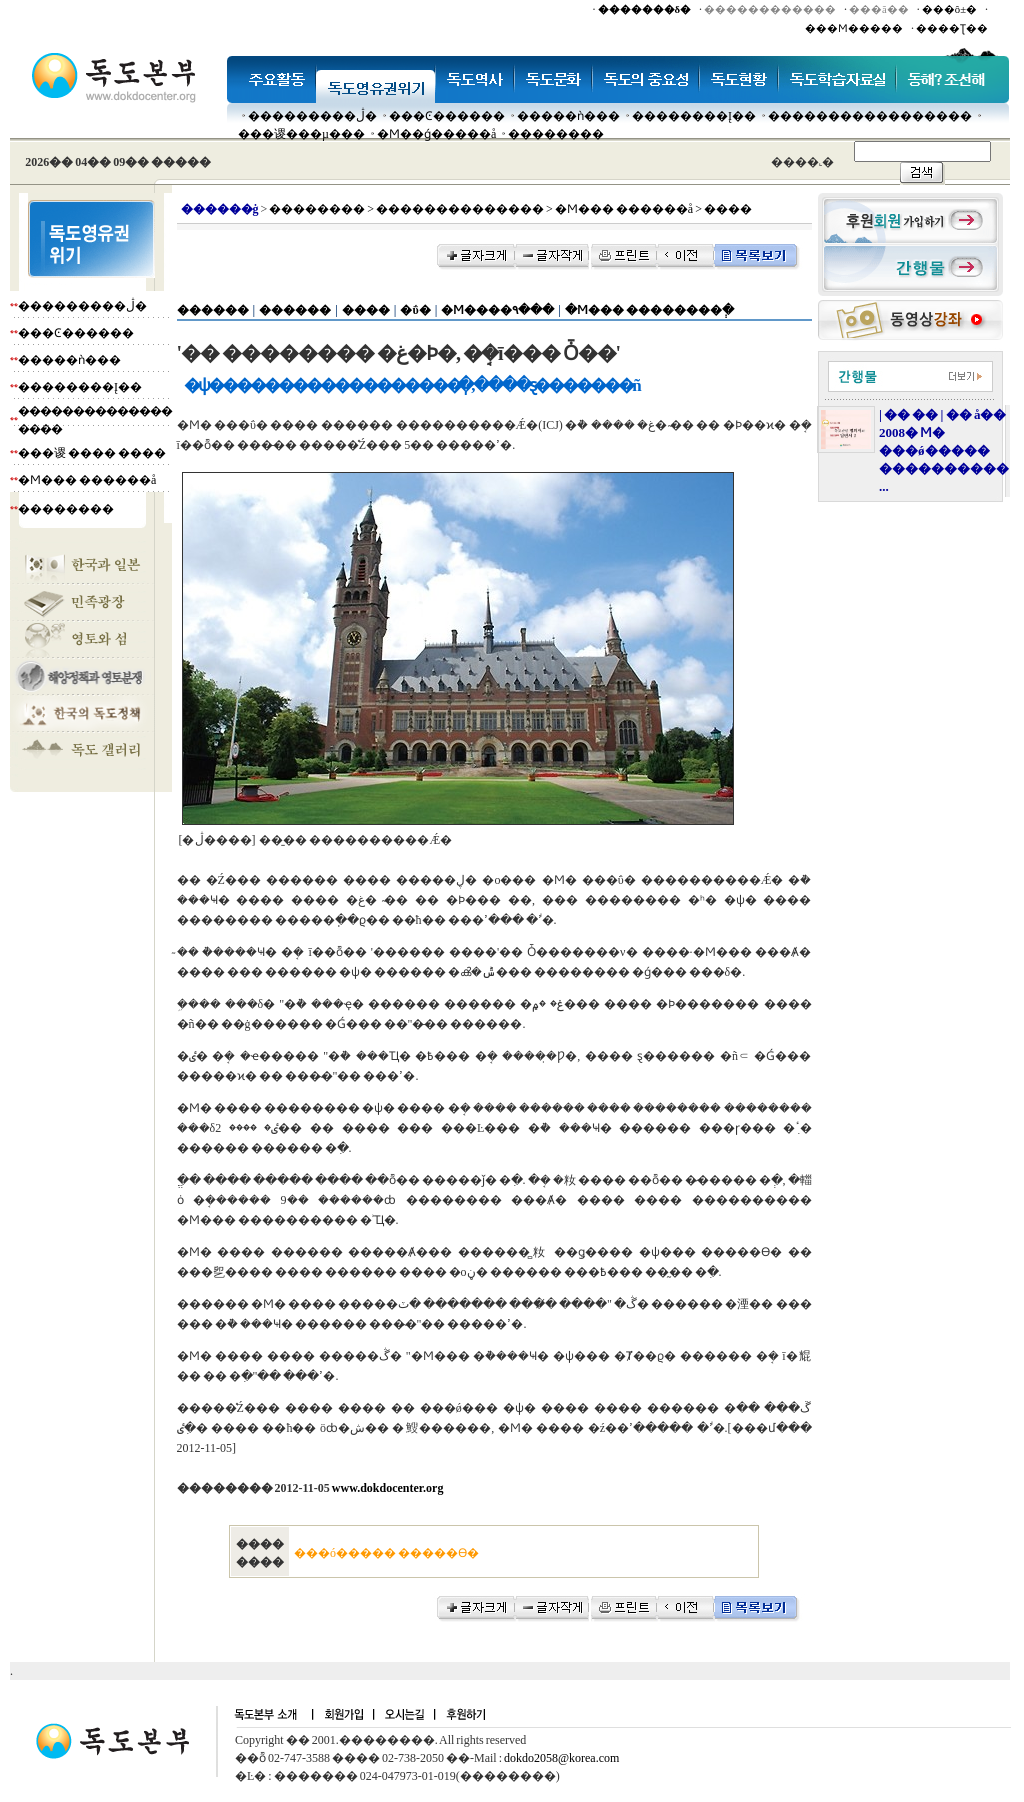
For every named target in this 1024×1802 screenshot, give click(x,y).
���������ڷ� (312, 116)
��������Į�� (694, 116)
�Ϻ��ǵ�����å (436, 134)
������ (213, 310)
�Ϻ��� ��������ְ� (649, 310)
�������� (556, 134)
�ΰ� (415, 310)
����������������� (870, 116)
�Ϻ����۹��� (497, 310)
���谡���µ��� (301, 134)
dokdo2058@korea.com (561, 1758)
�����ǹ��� (568, 116)
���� (366, 310)
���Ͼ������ (447, 116)
